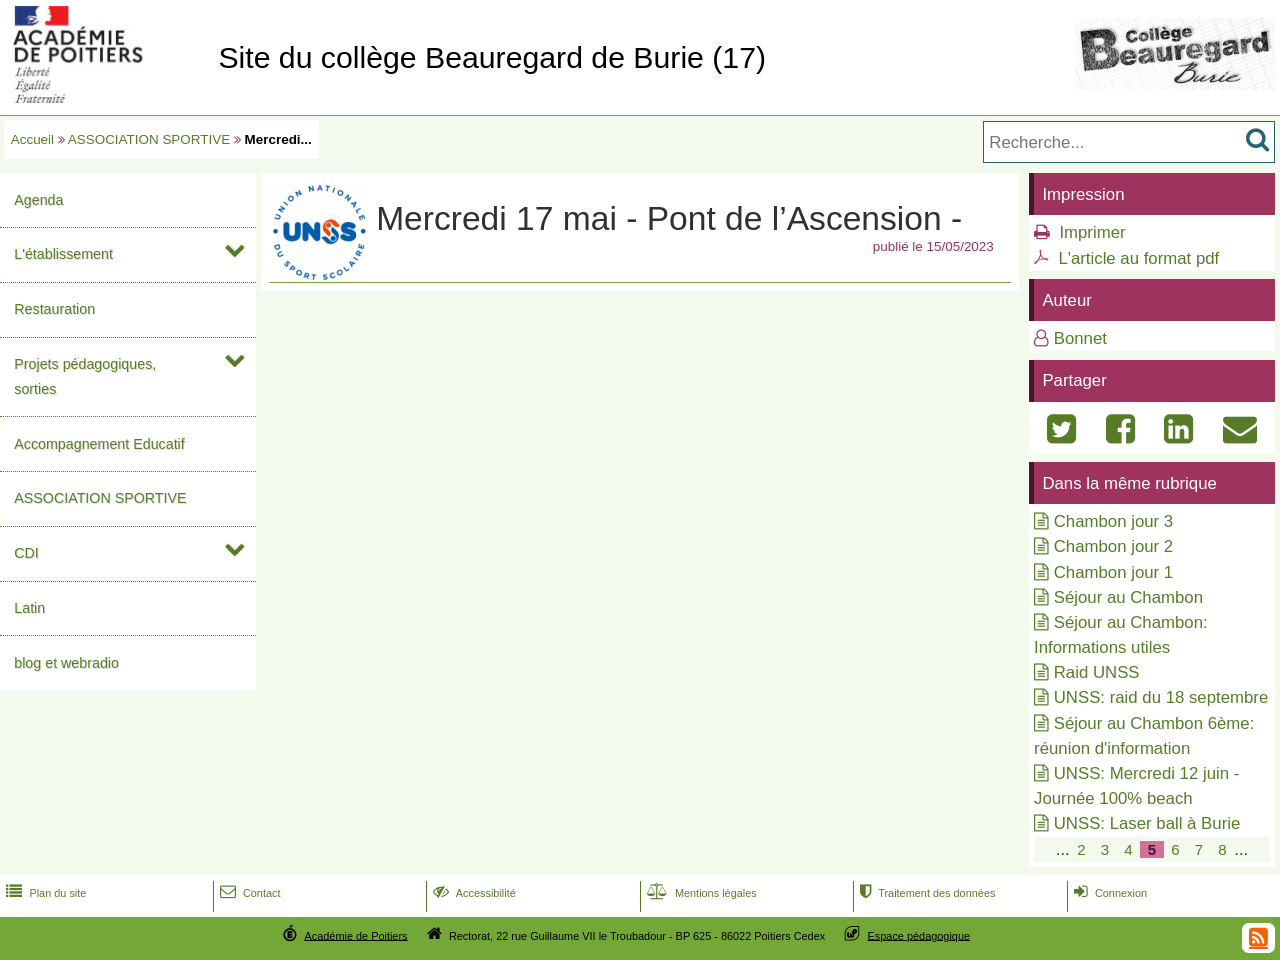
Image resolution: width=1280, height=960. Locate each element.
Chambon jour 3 (1113, 521)
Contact (248, 893)
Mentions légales (700, 893)
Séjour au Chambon (1128, 597)
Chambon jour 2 (1113, 546)
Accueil (32, 139)
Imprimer (1092, 232)
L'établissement (63, 254)
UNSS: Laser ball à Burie (1147, 823)
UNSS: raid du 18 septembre (1161, 697)
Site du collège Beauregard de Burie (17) (492, 57)
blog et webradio (66, 663)
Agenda (38, 200)
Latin (29, 608)
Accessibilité (472, 893)
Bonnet (1080, 338)
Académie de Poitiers (355, 935)
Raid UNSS (1097, 672)
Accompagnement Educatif (99, 444)
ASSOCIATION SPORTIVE (149, 139)
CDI (26, 553)
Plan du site (44, 893)
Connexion (1108, 893)
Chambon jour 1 (1113, 572)
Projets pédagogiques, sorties (85, 376)
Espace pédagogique (919, 935)
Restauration (54, 309)
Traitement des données (925, 893)
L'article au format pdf (1138, 258)
